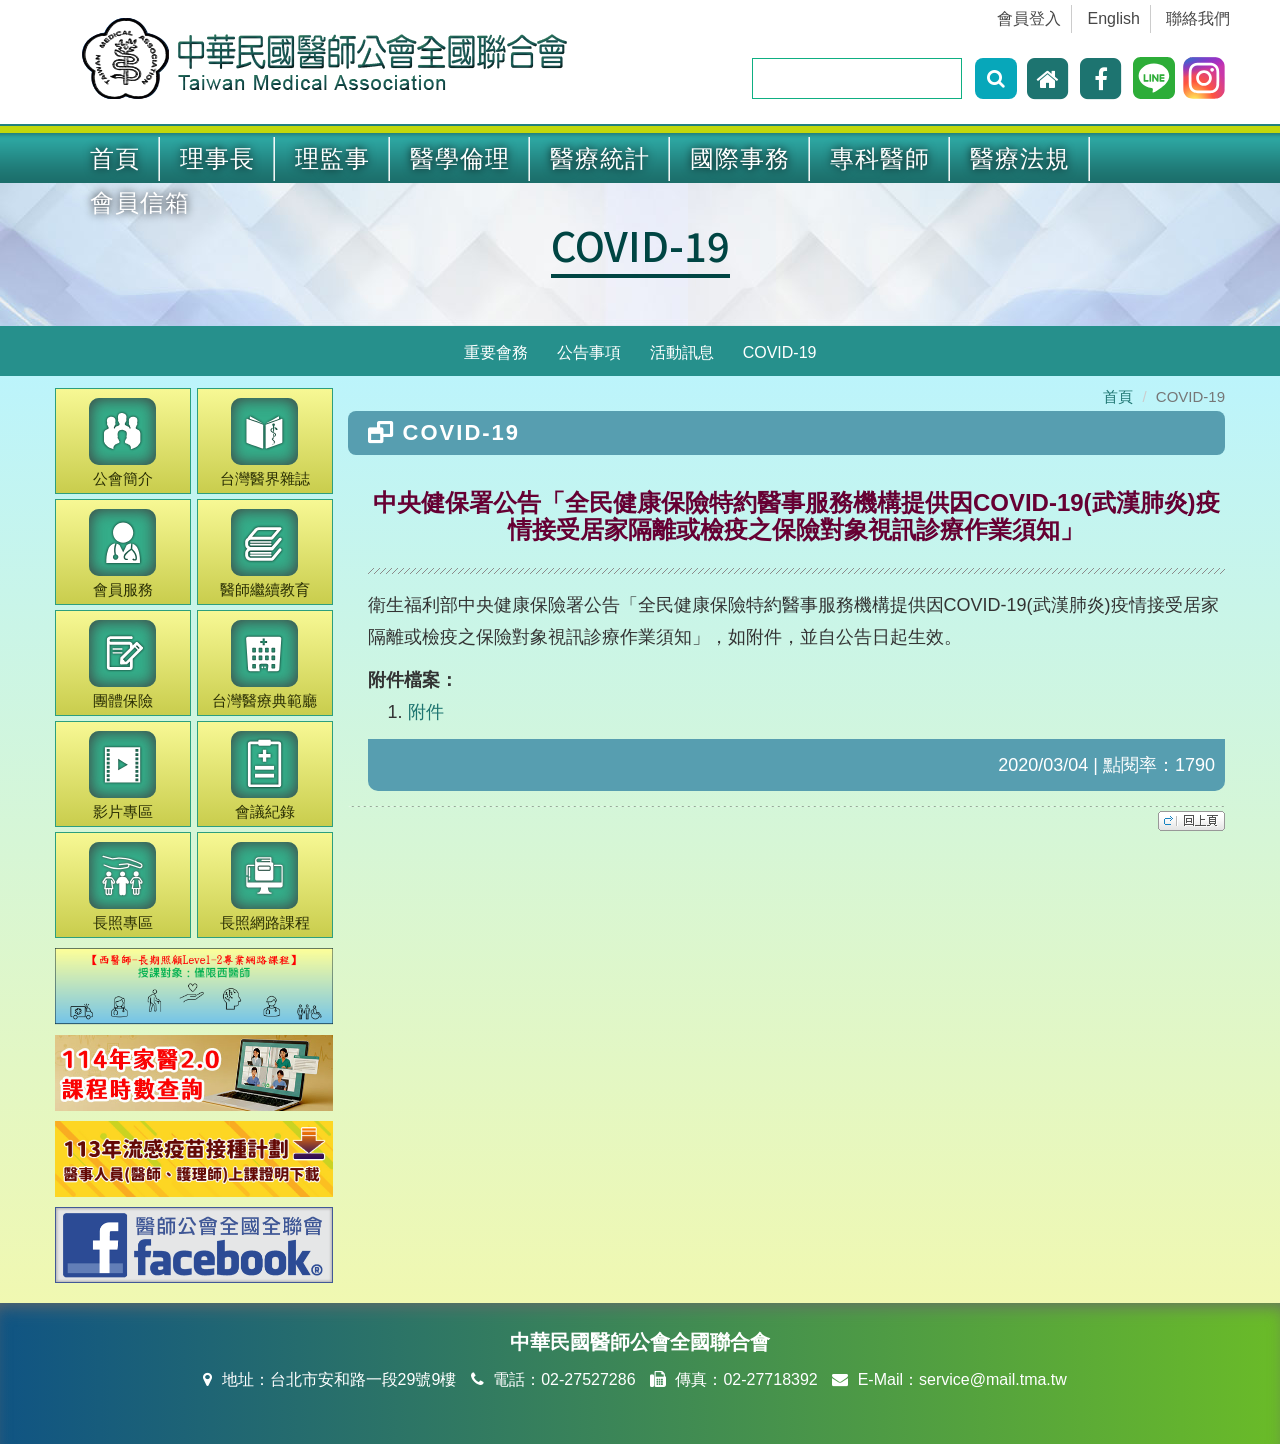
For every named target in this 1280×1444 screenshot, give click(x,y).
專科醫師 (880, 158)
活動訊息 (682, 352)
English (1114, 18)
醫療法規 (1020, 158)
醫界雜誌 (265, 442)
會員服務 (122, 553)
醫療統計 (600, 158)
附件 (426, 712)
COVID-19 (640, 245)
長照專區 (122, 886)
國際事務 (740, 158)
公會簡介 (122, 442)
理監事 (332, 158)
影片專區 (122, 775)
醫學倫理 (460, 158)
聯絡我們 (1198, 18)
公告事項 (589, 352)
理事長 (217, 158)
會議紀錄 (264, 775)
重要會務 (496, 352)
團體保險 (122, 664)
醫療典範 (264, 664)
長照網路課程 (265, 886)
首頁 (115, 158)
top (1191, 821)
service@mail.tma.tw (993, 1379)
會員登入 (1029, 18)
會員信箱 (140, 202)
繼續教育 (265, 553)
